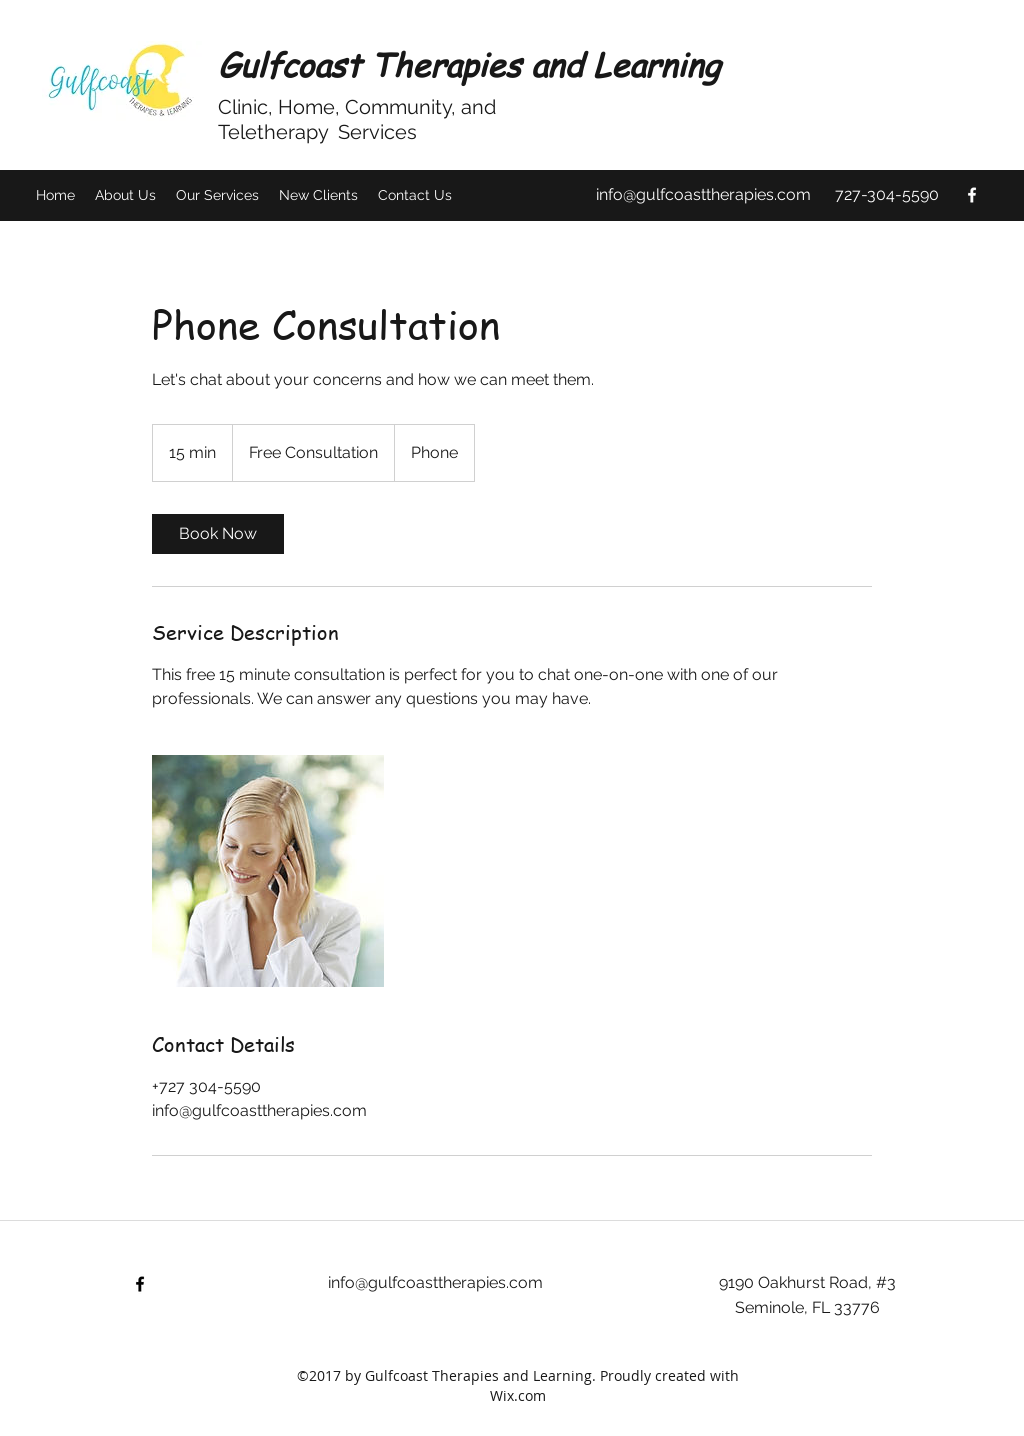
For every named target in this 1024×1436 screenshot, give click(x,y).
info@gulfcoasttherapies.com (703, 194)
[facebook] (972, 195)
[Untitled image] (268, 871)
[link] (218, 534)
